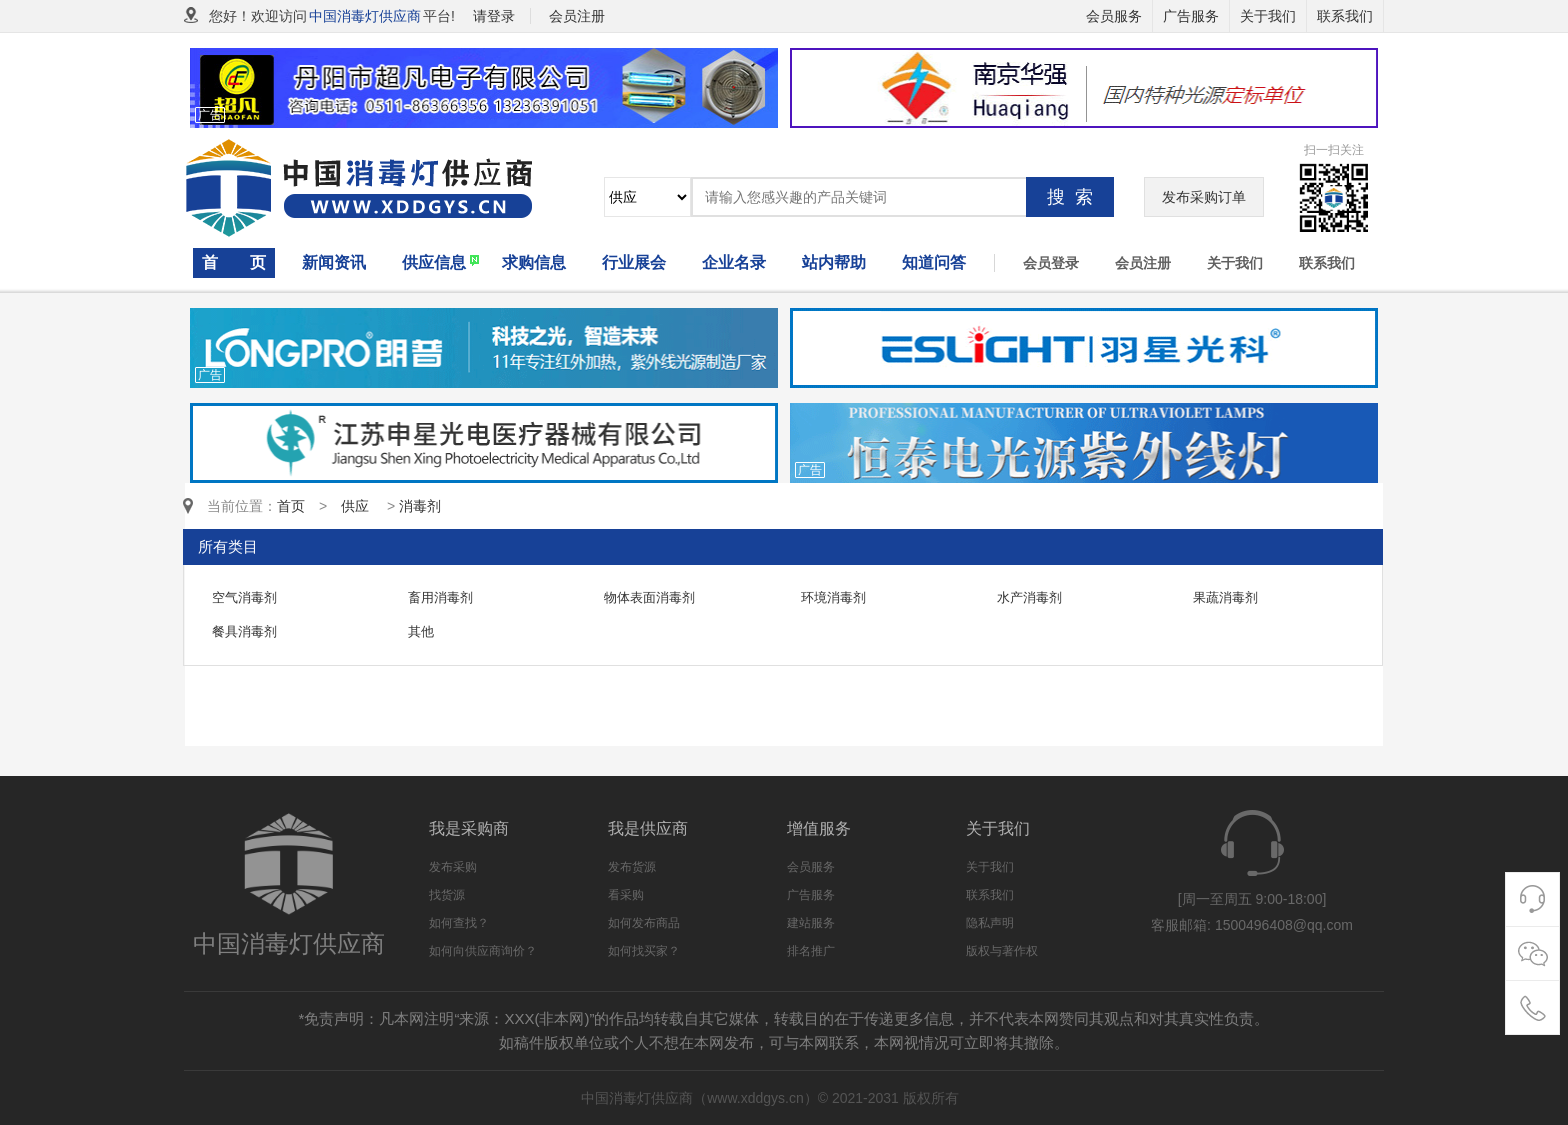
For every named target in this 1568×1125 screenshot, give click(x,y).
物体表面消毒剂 (649, 597)
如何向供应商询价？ (483, 951)
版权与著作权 (1002, 951)
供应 (362, 506)
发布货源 (632, 867)
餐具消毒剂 (244, 631)
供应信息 (434, 262)
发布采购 (453, 867)
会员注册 (1143, 263)
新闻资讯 (334, 262)
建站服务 (811, 923)
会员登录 (1051, 263)
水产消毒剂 (1029, 597)
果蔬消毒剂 (1225, 597)
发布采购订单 (1204, 197)
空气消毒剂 (244, 597)
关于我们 (1268, 16)
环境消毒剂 (833, 597)
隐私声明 (990, 923)
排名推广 (811, 951)
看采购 (626, 895)
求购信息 (534, 262)
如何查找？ (459, 923)
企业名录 (734, 262)
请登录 (494, 16)
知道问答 (934, 262)
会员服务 (1114, 16)
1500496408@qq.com (1284, 925)
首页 (291, 506)
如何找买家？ (644, 951)
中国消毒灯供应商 (365, 16)
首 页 (234, 262)
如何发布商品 (644, 923)
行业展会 (634, 262)
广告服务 (1191, 16)
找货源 (447, 895)
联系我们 (1345, 16)
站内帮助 (834, 262)
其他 (421, 631)
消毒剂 (420, 506)
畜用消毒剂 (440, 597)
